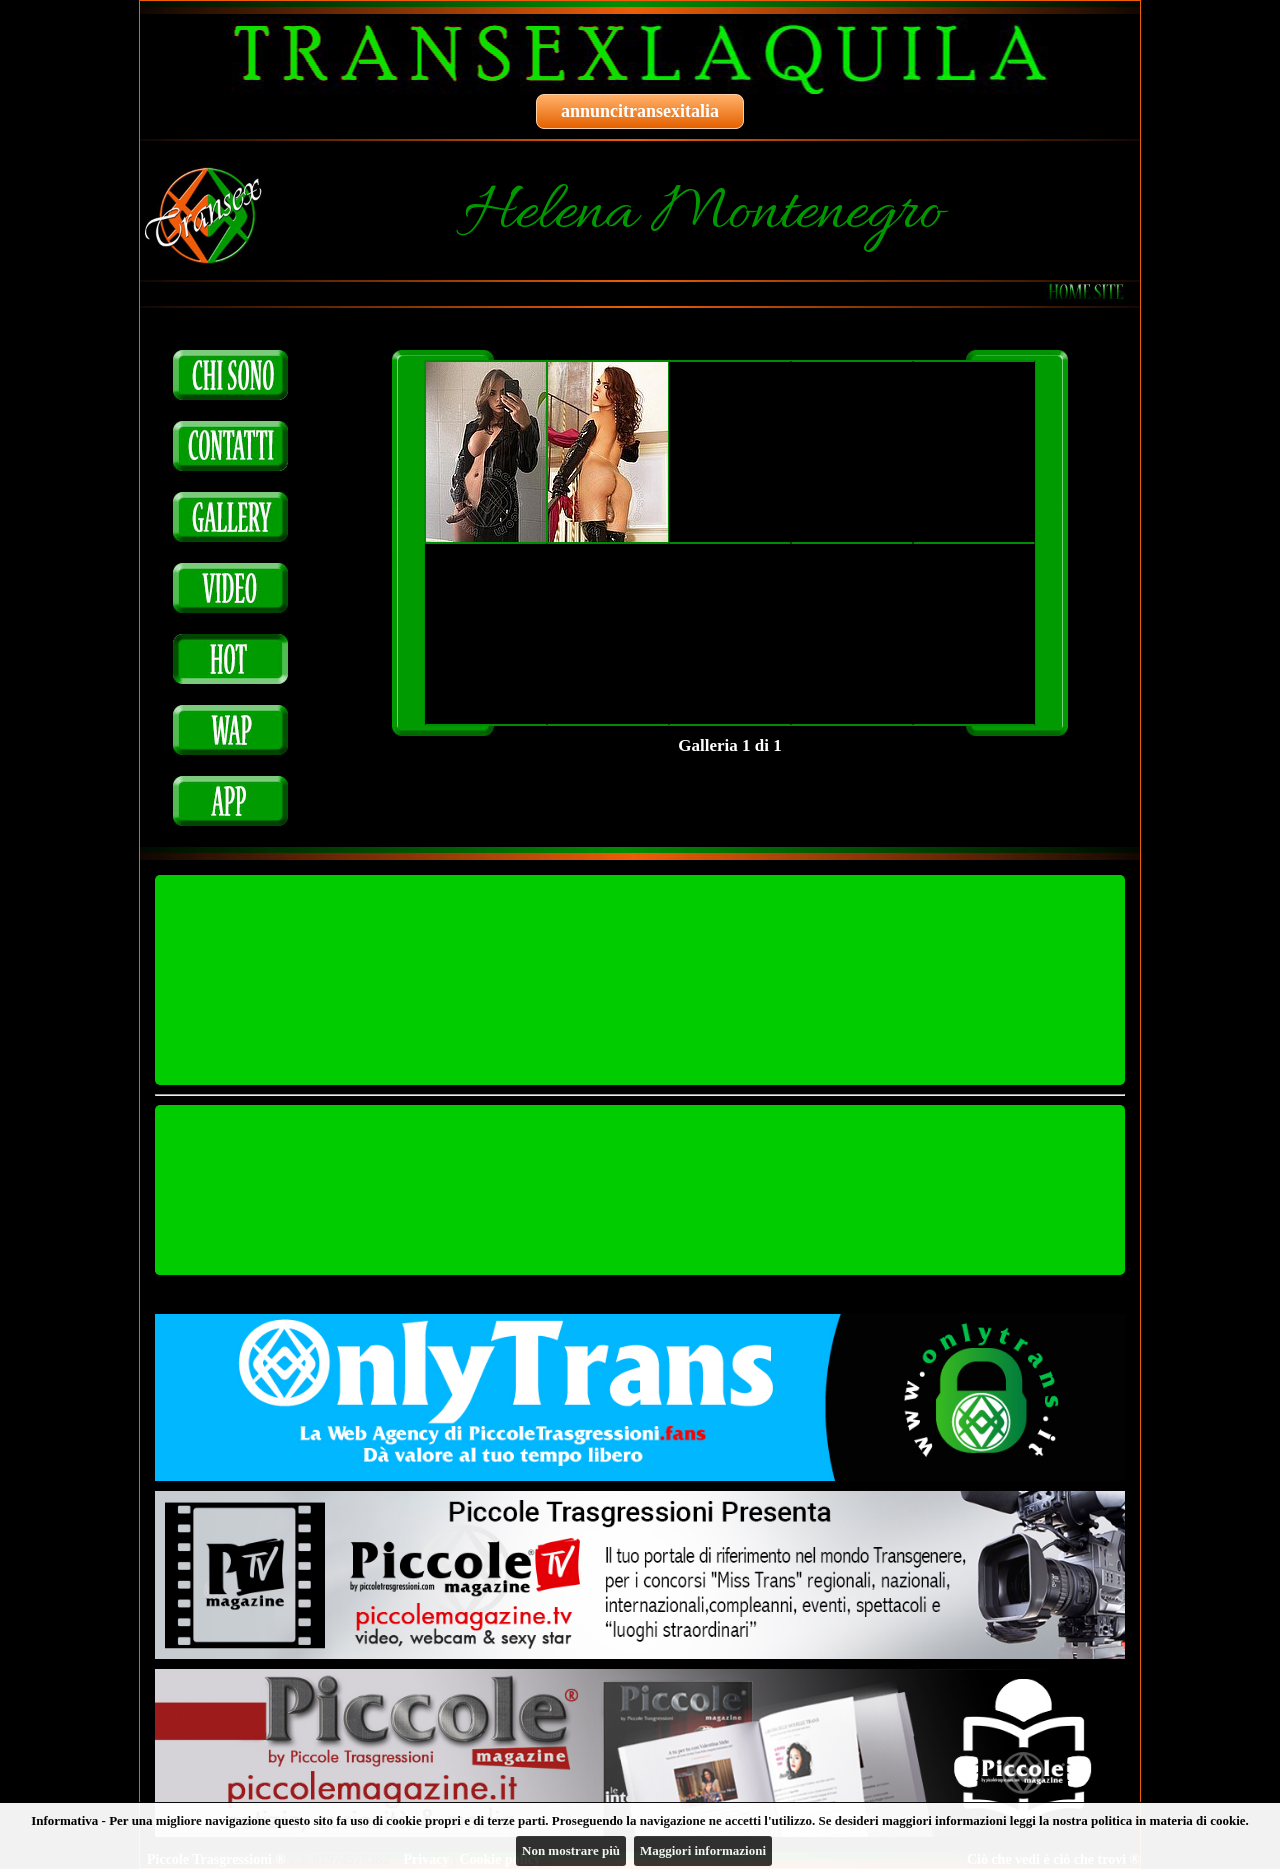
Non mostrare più (571, 1850)
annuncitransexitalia (640, 111)
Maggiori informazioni (703, 1850)
